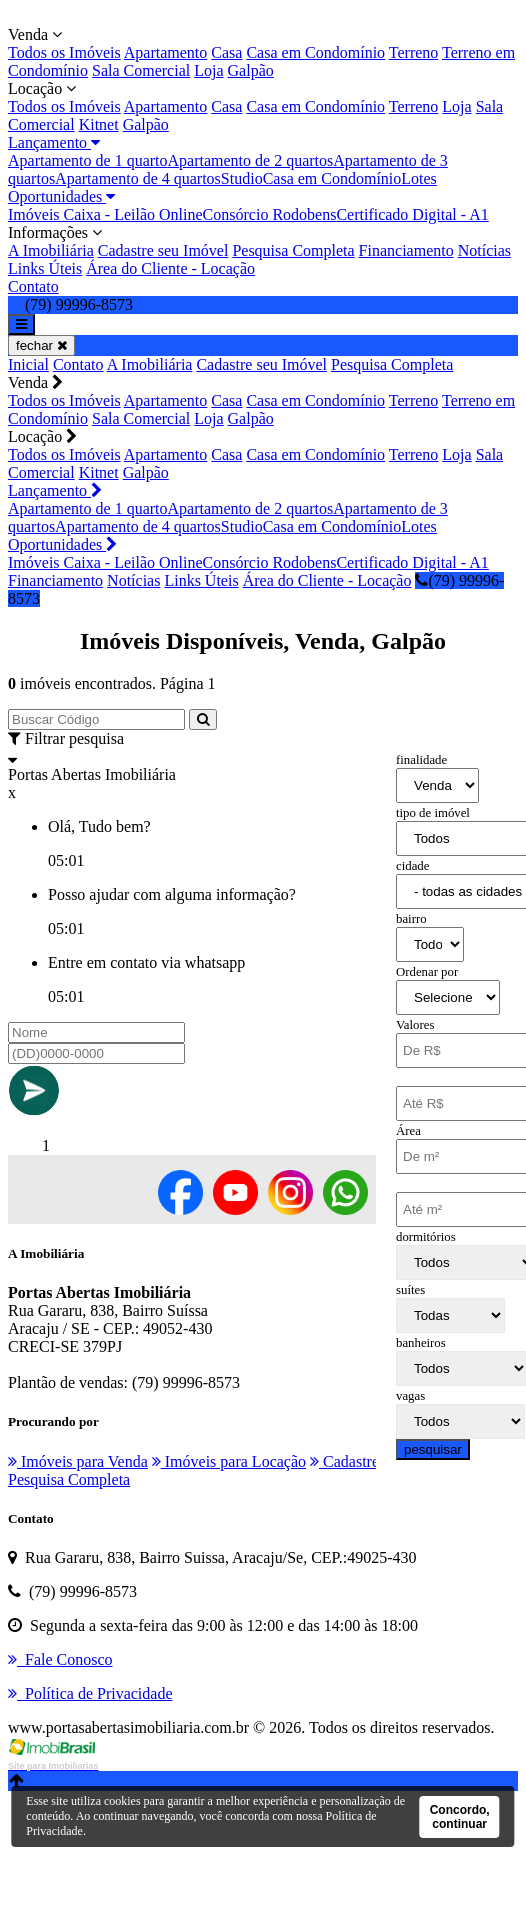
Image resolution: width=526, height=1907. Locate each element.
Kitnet (99, 124)
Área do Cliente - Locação (170, 268)
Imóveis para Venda (78, 1461)
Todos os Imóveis (64, 52)
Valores (415, 1025)
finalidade (421, 760)
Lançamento (54, 142)
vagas (410, 1396)
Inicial (28, 364)
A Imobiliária (51, 250)
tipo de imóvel (433, 813)
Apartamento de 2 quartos (251, 160)
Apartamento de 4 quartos (138, 178)
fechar (41, 345)
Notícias (484, 250)
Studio (242, 178)
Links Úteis (45, 268)
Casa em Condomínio (315, 52)
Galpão (251, 70)
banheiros (421, 1343)
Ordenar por (427, 972)
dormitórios (426, 1237)
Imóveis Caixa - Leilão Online (105, 214)
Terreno (414, 52)
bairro (411, 919)
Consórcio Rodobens (270, 214)
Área (408, 1131)
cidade (412, 866)
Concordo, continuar (460, 1817)
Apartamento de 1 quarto (88, 160)
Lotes (419, 178)
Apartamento (166, 52)
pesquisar (433, 1449)
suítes (410, 1290)
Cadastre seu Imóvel (163, 250)
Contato (33, 286)
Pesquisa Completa (293, 250)
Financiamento (406, 250)
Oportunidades (61, 196)
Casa (226, 52)
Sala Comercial (141, 70)
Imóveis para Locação (229, 1461)
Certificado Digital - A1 (412, 214)
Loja (208, 70)
